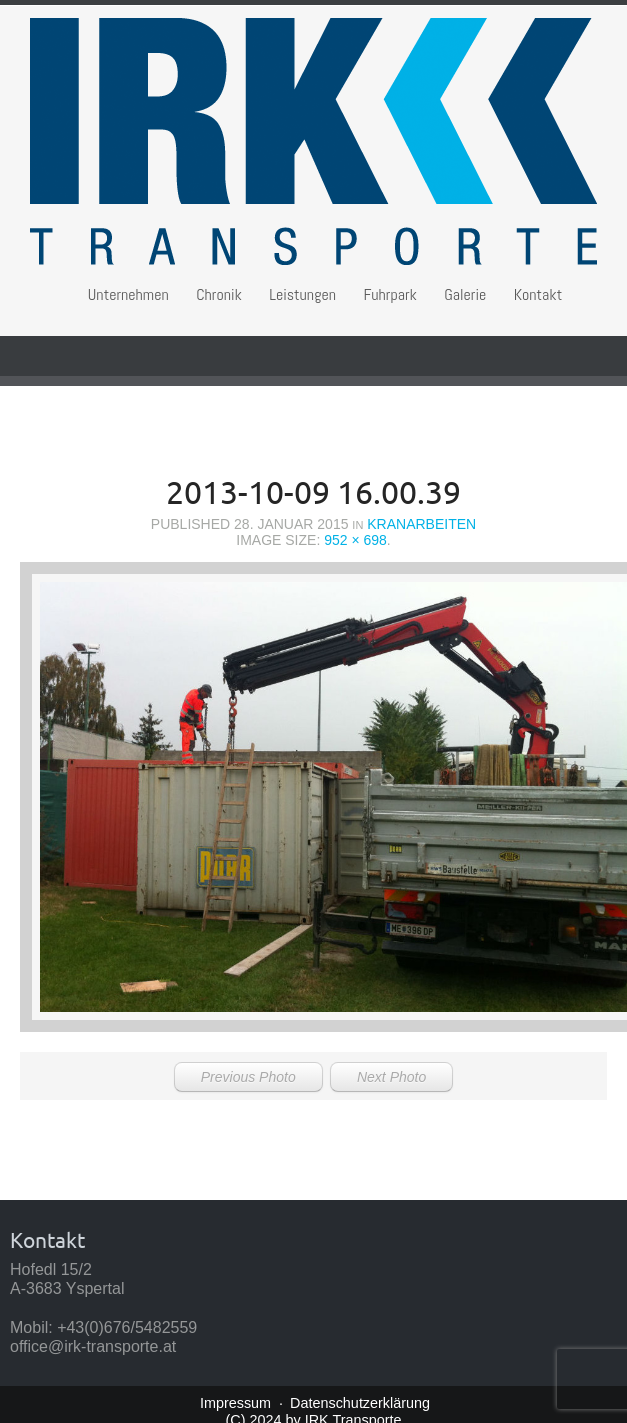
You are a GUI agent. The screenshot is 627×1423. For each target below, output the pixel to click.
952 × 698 (355, 540)
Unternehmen (128, 294)
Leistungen (302, 294)
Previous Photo (248, 1077)
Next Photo (391, 1077)
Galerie (465, 294)
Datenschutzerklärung (360, 1403)
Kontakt (538, 294)
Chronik (219, 294)
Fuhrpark (389, 294)
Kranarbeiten (421, 524)
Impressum (235, 1403)
